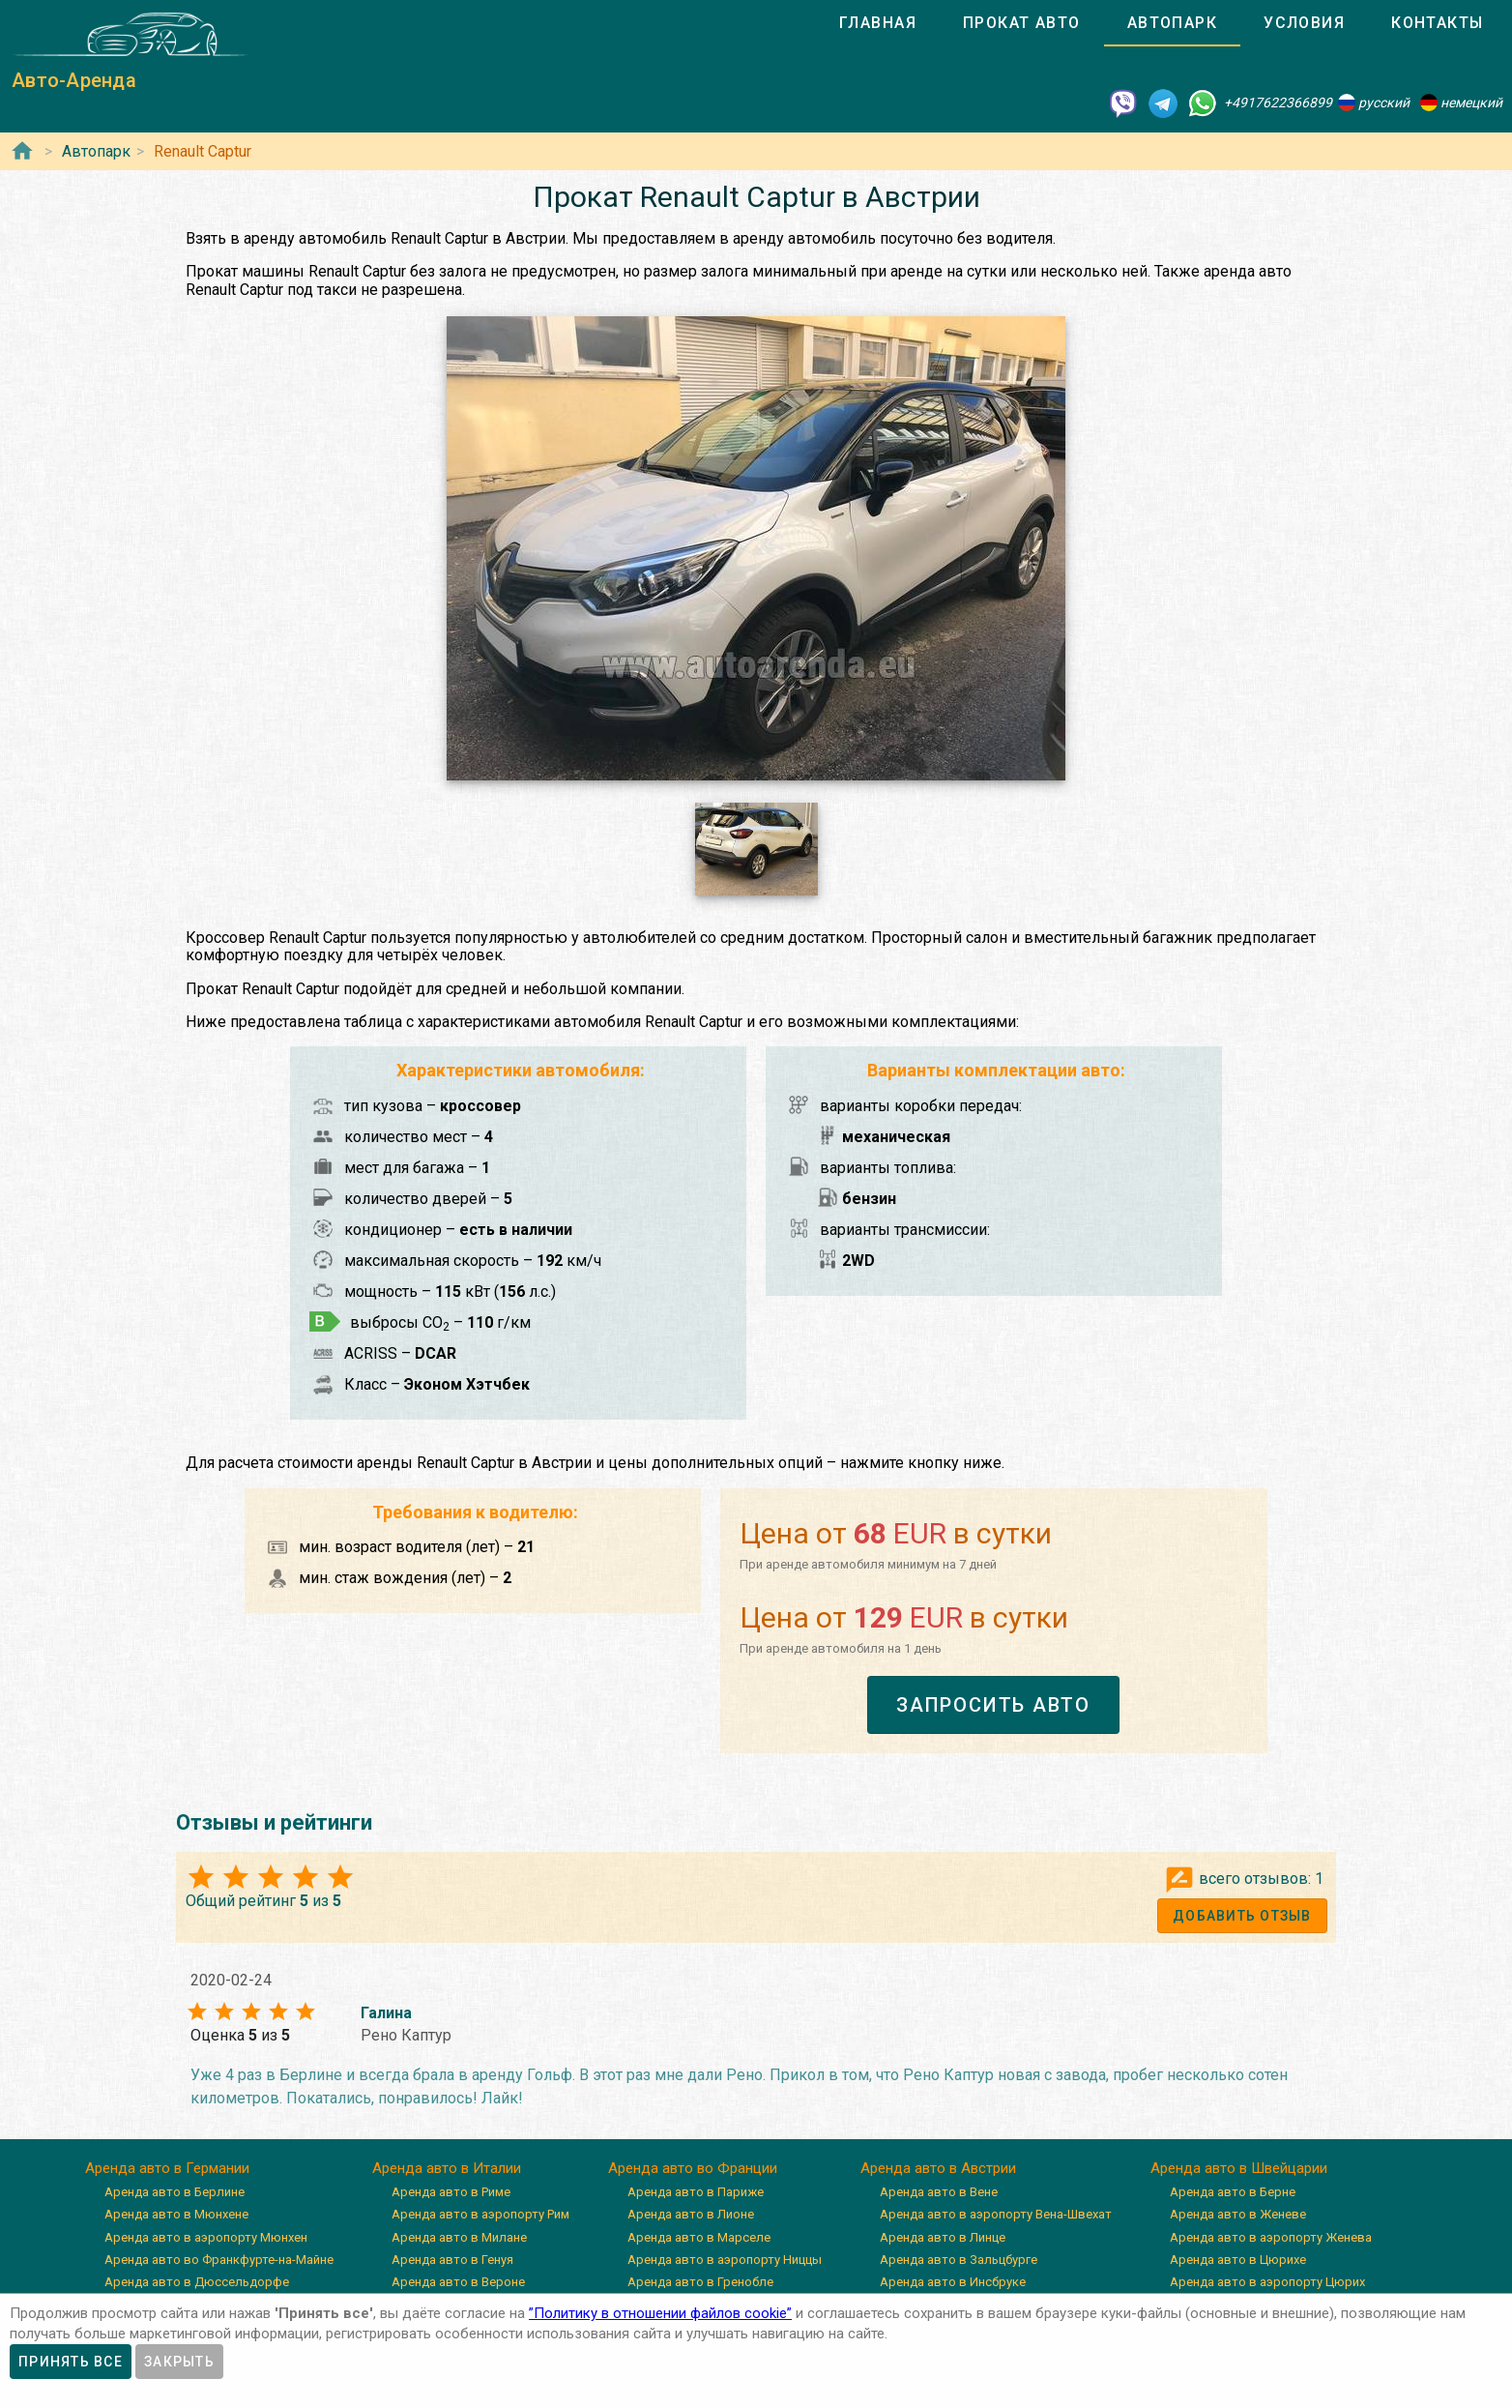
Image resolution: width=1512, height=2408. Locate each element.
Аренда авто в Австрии (938, 2168)
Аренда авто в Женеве (1238, 2214)
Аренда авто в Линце (942, 2237)
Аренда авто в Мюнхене (176, 2214)
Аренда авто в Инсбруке (953, 2282)
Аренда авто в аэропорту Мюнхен (205, 2237)
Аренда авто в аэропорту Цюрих (1267, 2282)
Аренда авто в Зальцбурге (958, 2259)
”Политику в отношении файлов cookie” (660, 2313)
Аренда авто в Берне (1232, 2192)
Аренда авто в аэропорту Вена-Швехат (996, 2214)
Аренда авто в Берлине (174, 2192)
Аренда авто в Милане (459, 2237)
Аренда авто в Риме (451, 2192)
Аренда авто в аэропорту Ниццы (724, 2259)
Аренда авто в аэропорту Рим (480, 2214)
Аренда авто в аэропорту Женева (1271, 2237)
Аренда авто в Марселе (699, 2237)
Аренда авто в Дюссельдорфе (196, 2282)
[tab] (878, 23)
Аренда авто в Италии (446, 2168)
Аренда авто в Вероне (458, 2282)
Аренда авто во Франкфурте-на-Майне (219, 2259)
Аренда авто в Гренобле (700, 2282)
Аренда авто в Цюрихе (1238, 2259)
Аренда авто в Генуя (452, 2259)
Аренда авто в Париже (695, 2192)
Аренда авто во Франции (692, 2168)
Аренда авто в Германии (167, 2168)
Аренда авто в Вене (939, 2192)
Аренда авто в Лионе (690, 2214)
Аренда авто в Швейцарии (1238, 2168)
